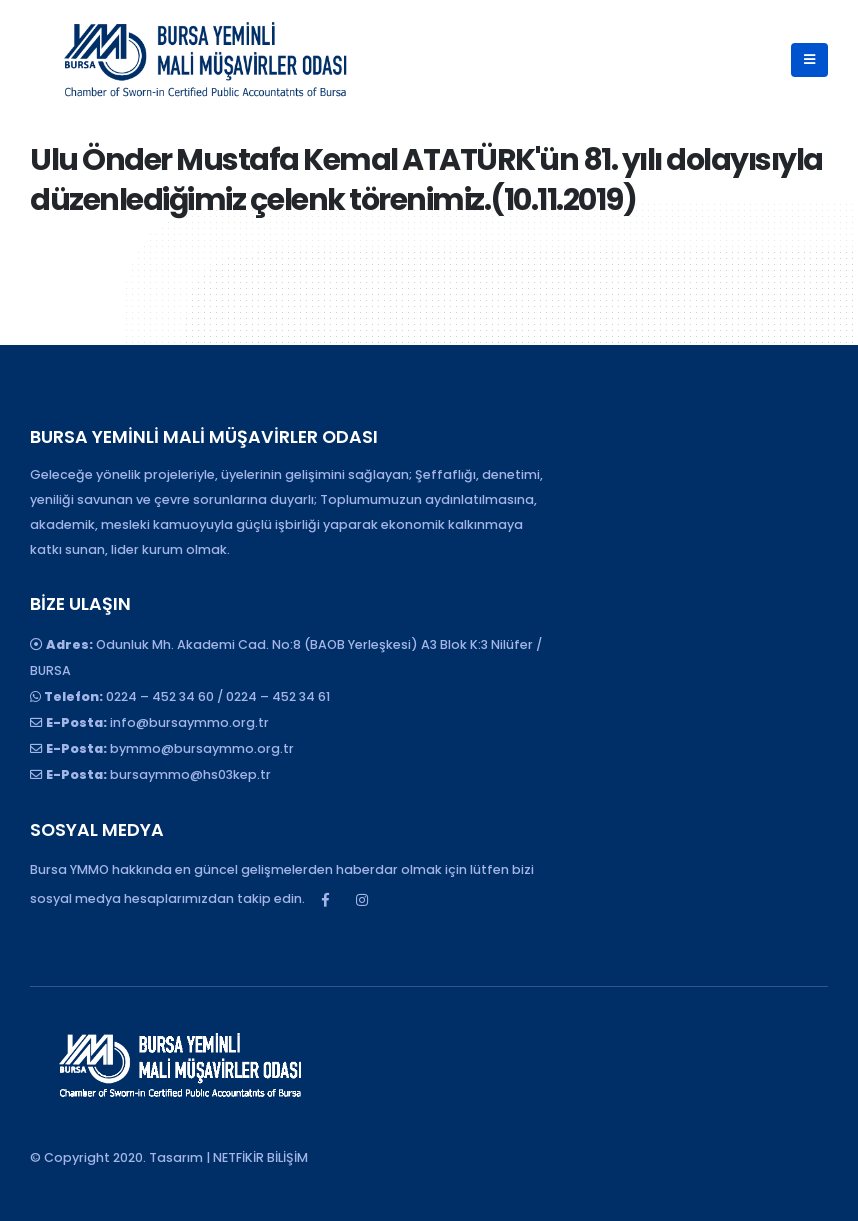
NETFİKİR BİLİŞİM (260, 1157)
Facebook (325, 900)
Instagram (362, 900)
